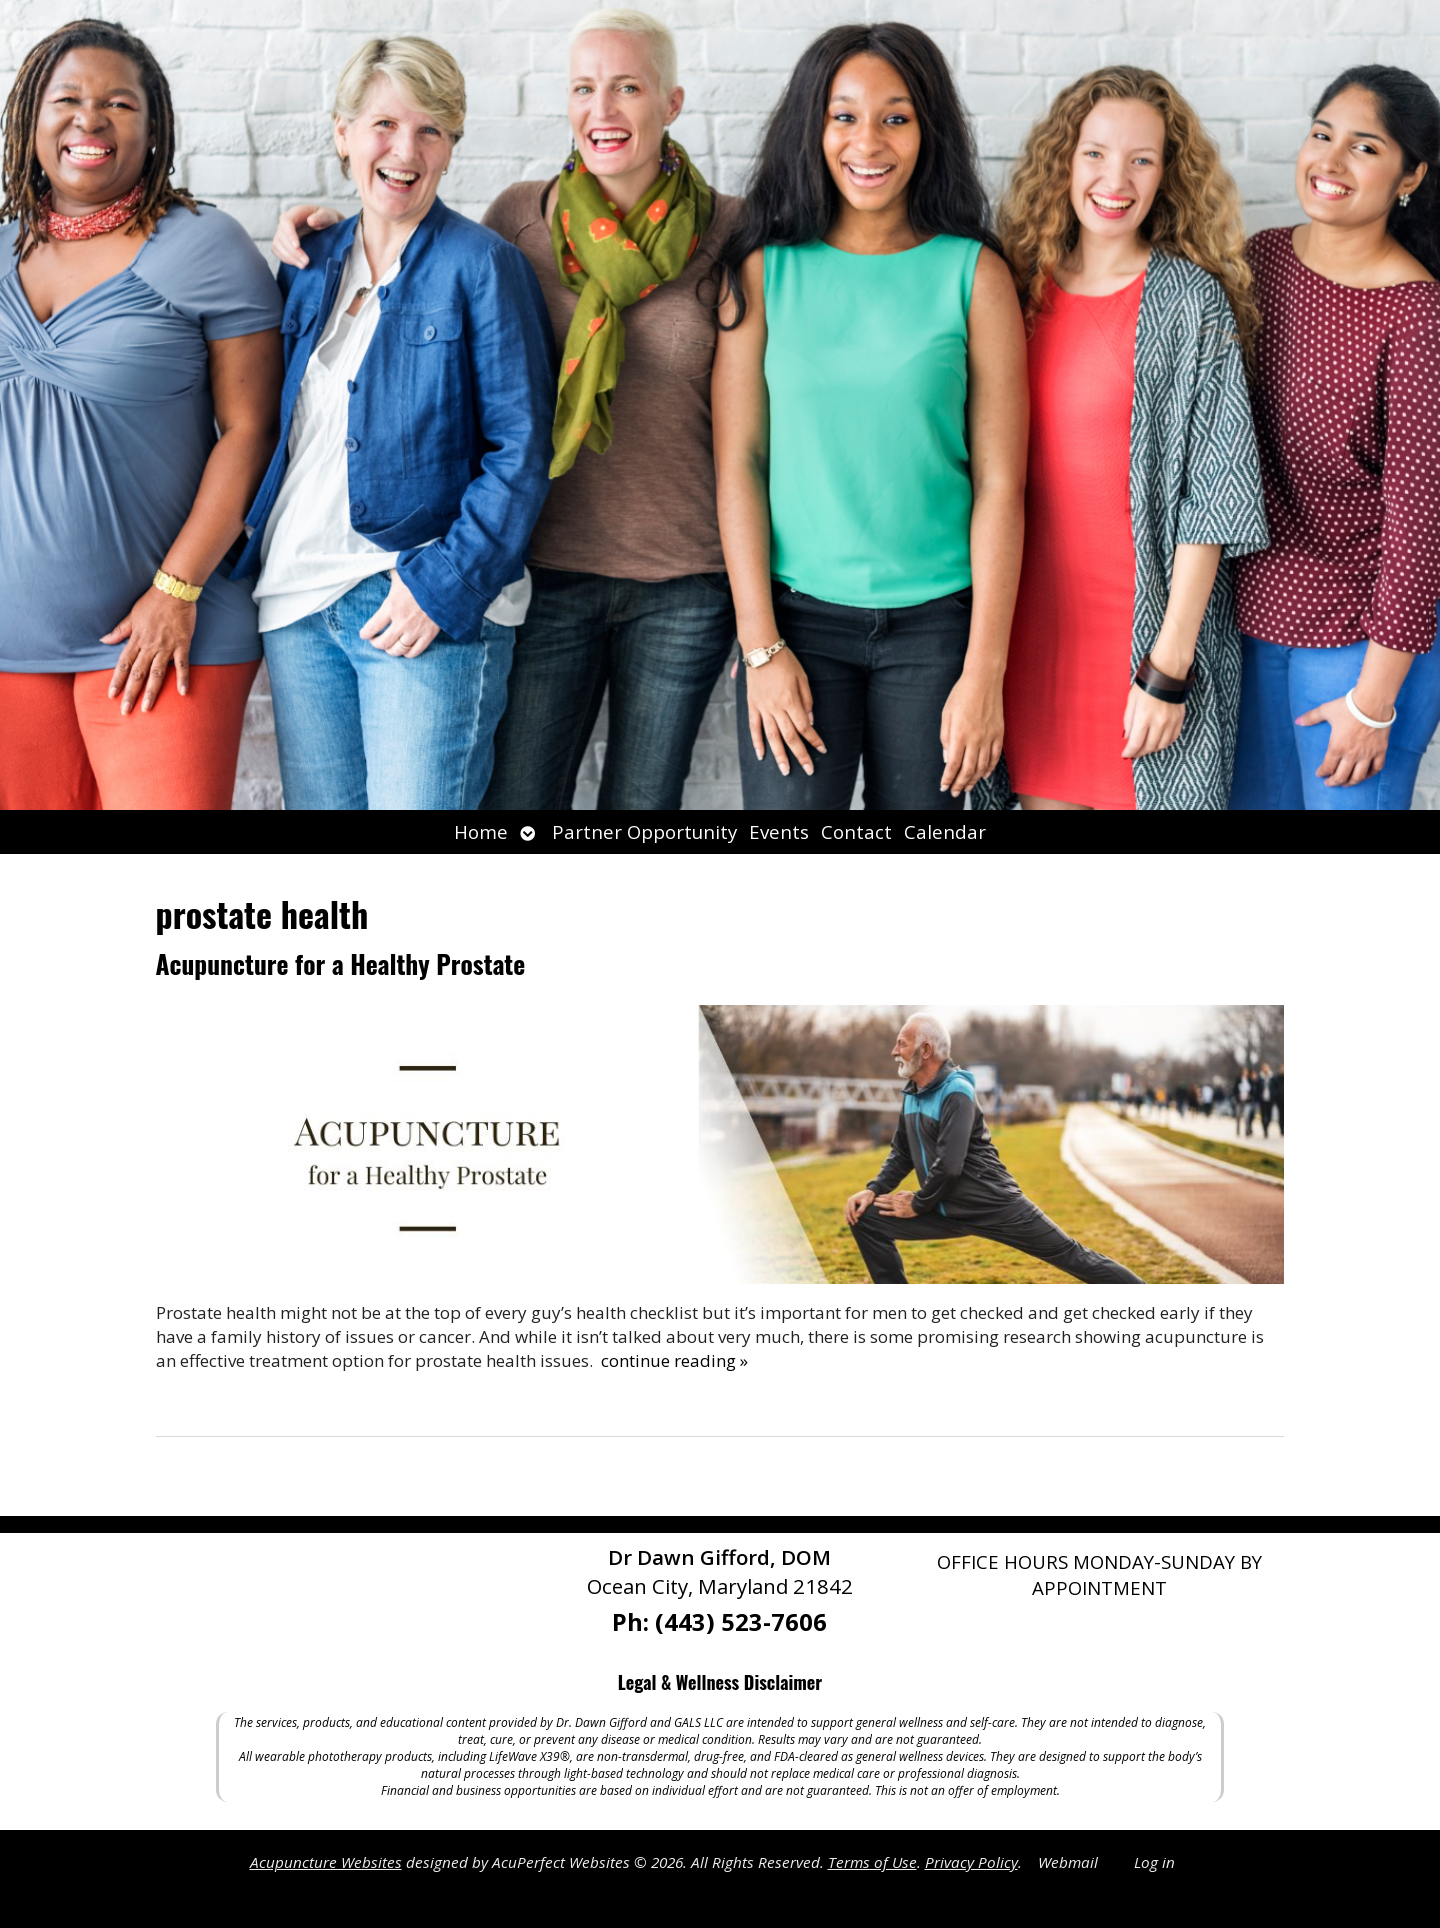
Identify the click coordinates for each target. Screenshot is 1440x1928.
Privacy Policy (971, 1862)
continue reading (674, 1360)
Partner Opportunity (644, 831)
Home (481, 831)
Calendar (945, 831)
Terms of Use (872, 1862)
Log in (1154, 1862)
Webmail (1068, 1862)
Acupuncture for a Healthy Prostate (341, 963)
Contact (856, 831)
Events (779, 831)
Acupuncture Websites (326, 1862)
